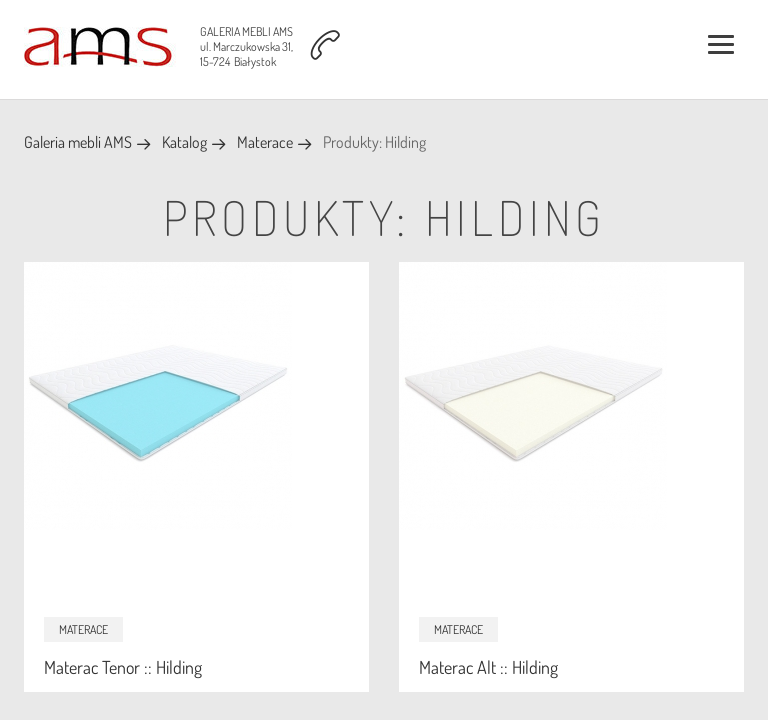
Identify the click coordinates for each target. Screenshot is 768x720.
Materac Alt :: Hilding (488, 667)
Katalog (184, 142)
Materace (265, 142)
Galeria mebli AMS (78, 142)
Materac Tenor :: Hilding (123, 667)
